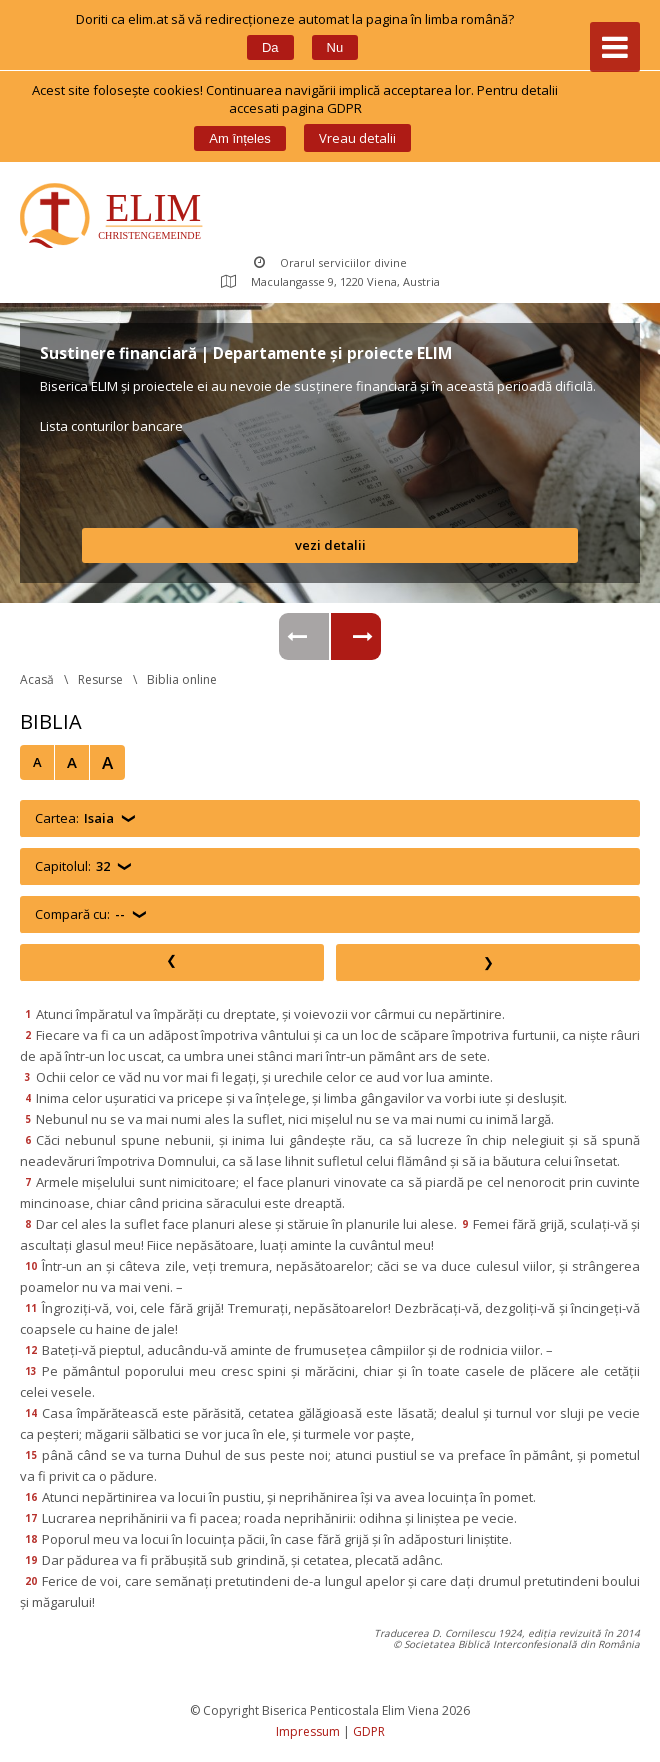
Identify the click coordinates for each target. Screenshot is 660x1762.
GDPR (369, 1731)
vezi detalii (330, 545)
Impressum (308, 1731)
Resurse (100, 679)
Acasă (37, 679)
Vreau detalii (357, 138)
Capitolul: (72, 866)
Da (270, 47)
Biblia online (182, 679)
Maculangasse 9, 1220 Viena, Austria (330, 281)
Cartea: (74, 818)
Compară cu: (80, 914)
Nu (335, 47)
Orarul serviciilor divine (330, 262)
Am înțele (239, 138)
